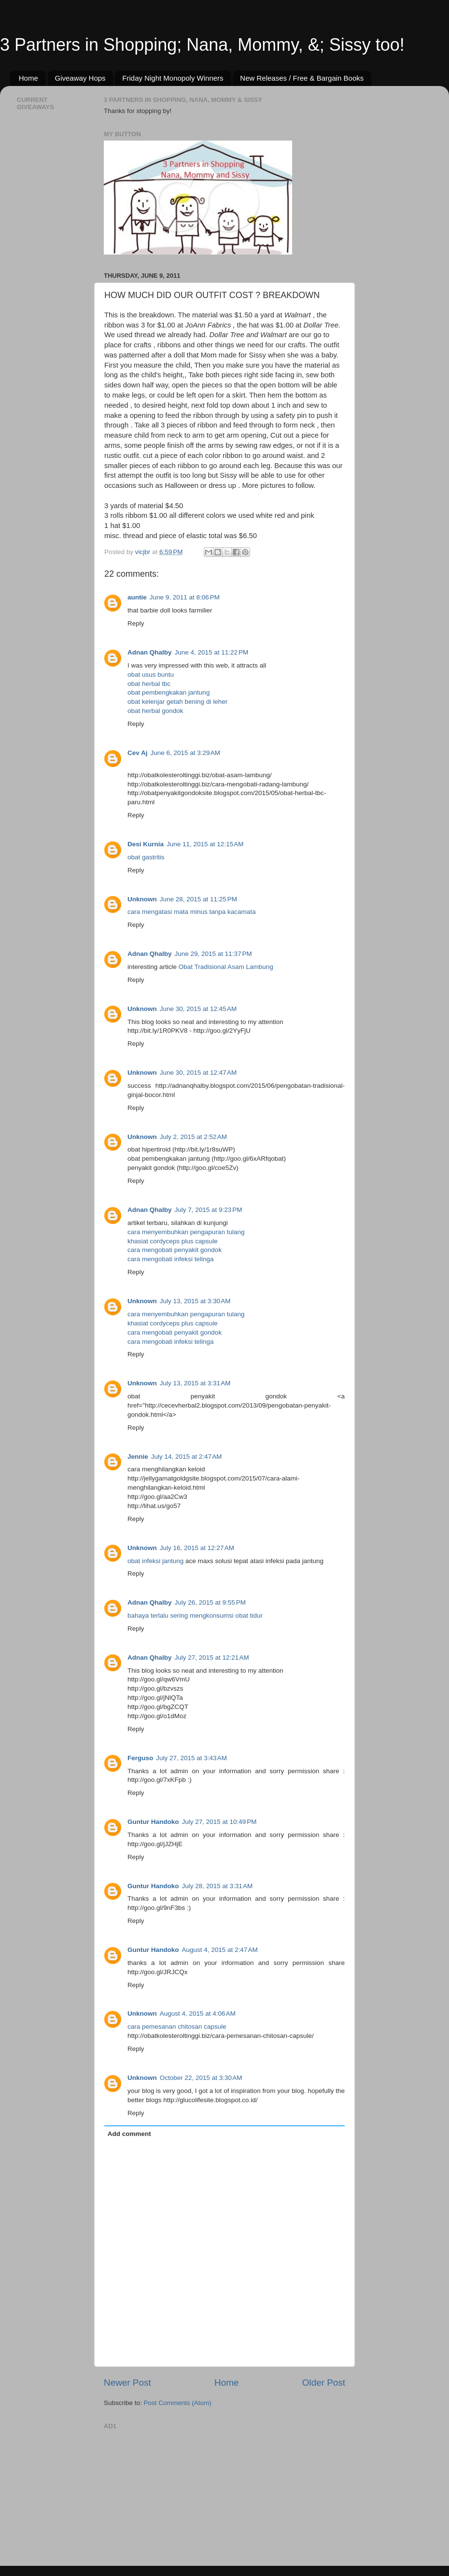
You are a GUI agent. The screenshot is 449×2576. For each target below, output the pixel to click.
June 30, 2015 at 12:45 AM (198, 1008)
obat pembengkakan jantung (168, 692)
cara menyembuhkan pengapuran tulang (185, 1232)
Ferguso (140, 1758)
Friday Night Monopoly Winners (172, 78)
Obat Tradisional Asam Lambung (226, 966)
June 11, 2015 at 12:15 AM (205, 844)
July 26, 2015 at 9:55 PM (210, 1602)
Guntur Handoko (153, 1821)
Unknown (142, 899)
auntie (137, 597)
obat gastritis (146, 857)
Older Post (323, 2382)
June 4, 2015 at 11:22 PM (212, 652)
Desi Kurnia (145, 844)
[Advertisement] (176, 2493)
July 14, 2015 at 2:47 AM (186, 1456)
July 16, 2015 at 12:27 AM (197, 1547)
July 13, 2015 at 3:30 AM (195, 1301)
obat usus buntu (150, 674)
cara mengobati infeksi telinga (170, 1259)
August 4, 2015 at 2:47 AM (220, 1949)
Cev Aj (137, 752)
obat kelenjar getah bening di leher (177, 701)
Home (28, 78)
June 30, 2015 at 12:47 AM (198, 1072)
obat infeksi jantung (155, 1561)
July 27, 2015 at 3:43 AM (191, 1758)
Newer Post (127, 2382)
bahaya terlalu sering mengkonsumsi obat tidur (195, 1615)
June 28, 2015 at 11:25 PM (198, 899)
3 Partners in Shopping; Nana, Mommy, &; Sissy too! (202, 45)
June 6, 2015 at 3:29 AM (185, 752)
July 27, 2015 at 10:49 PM (219, 1821)
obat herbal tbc (148, 683)
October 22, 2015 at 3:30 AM (201, 2077)
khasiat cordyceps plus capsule (172, 1241)
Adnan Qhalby (149, 652)
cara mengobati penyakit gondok (174, 1249)
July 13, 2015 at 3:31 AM (195, 1383)
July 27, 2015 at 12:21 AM (212, 1657)
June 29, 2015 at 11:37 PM (213, 953)
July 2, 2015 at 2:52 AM (193, 1136)
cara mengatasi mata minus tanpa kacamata (191, 911)
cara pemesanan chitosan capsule (176, 2026)
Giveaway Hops (80, 78)
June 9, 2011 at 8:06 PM (185, 597)
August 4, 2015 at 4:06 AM (198, 2013)
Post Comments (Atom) (177, 2402)
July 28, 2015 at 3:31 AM (217, 1886)
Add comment (129, 2133)
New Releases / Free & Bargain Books (302, 78)
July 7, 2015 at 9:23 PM (208, 1209)
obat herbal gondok (155, 710)
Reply (135, 623)
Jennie (137, 1456)
